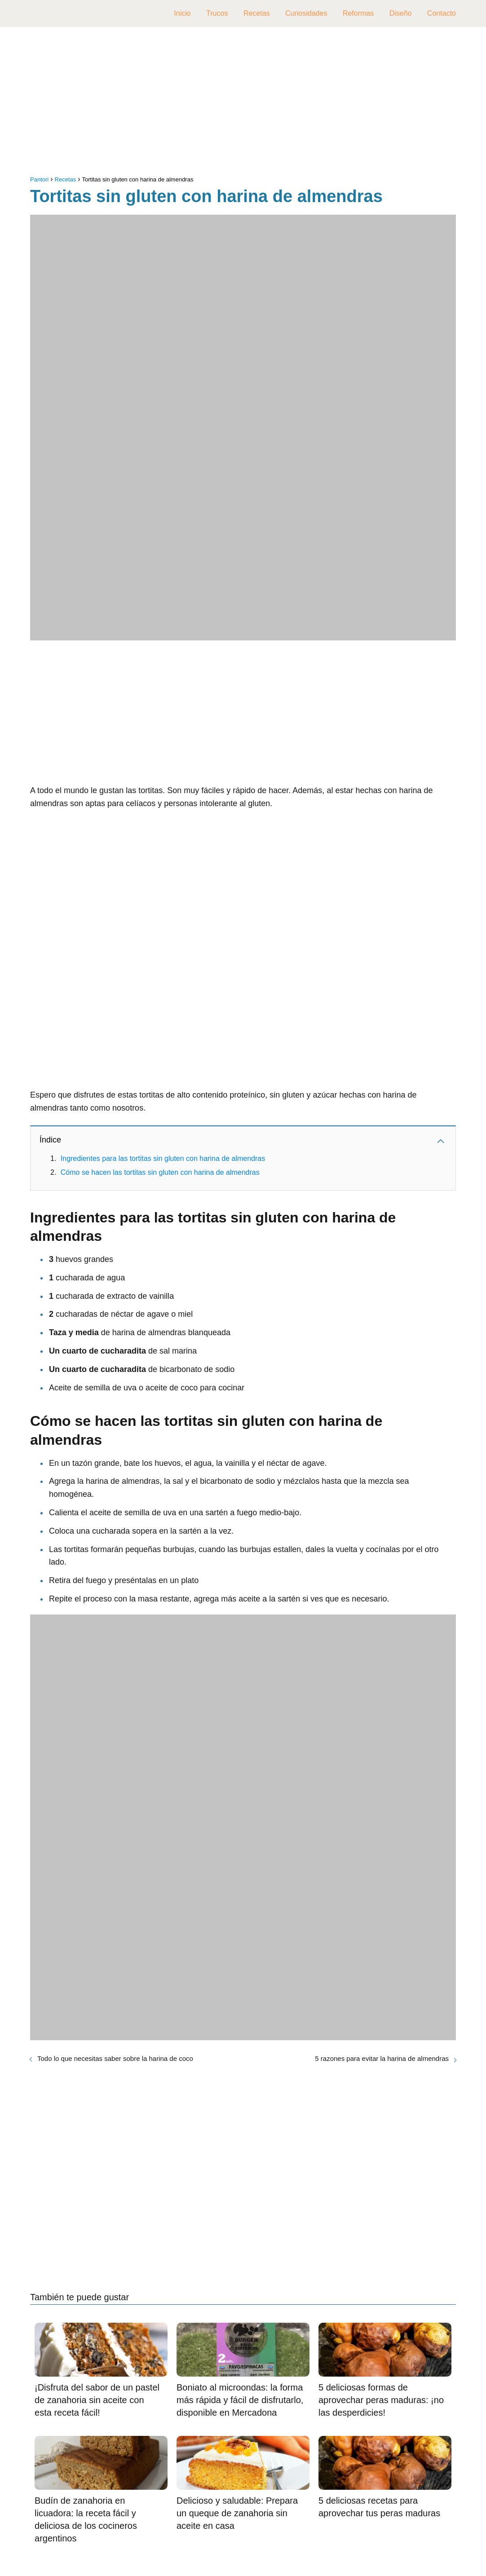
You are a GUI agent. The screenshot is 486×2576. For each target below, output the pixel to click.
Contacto (441, 13)
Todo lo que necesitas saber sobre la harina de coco (115, 2058)
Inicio (182, 13)
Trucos (217, 13)
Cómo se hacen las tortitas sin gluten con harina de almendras (160, 1172)
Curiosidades (306, 13)
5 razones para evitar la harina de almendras (382, 2058)
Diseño (400, 13)
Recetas (256, 13)
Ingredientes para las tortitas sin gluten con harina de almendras (163, 1158)
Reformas (358, 13)
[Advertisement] (243, 103)
